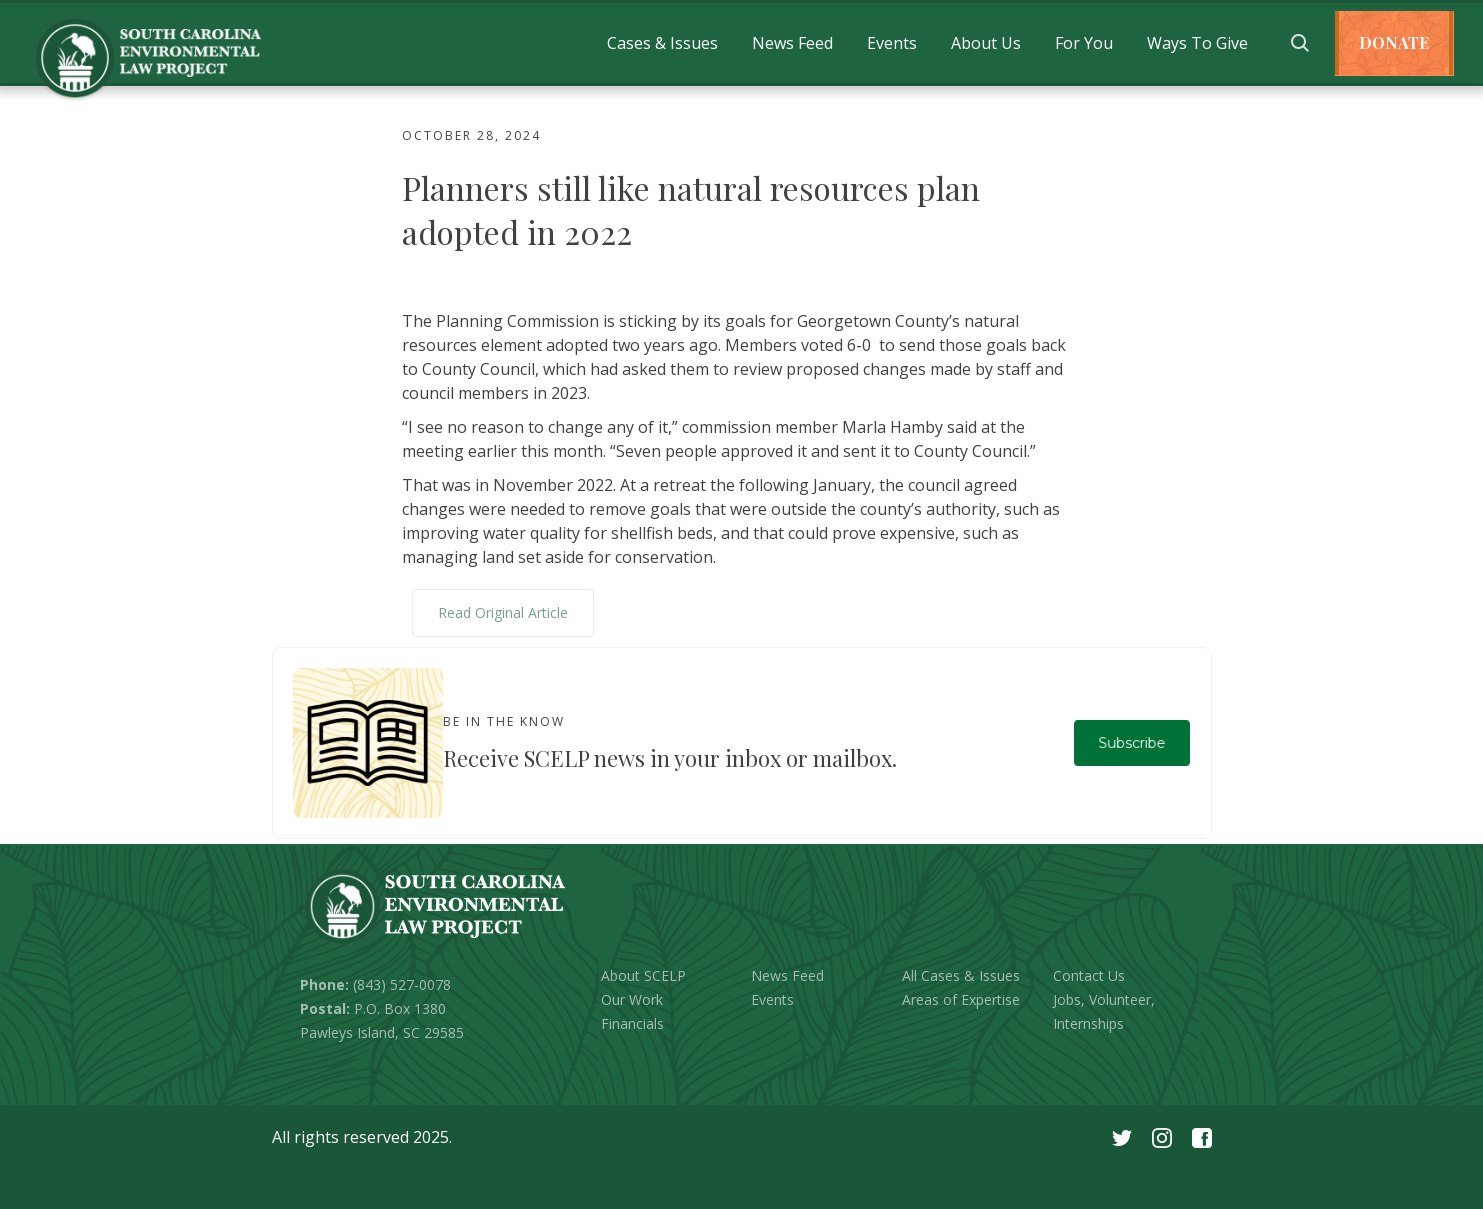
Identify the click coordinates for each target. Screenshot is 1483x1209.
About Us (986, 43)
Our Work (632, 999)
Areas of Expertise (961, 999)
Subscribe (1132, 742)
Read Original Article (503, 612)
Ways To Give (1197, 43)
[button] (662, 43)
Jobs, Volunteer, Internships (1104, 1011)
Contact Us (1089, 975)
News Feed (792, 43)
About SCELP (643, 975)
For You (1084, 43)
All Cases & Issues (961, 975)
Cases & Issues (662, 43)
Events (892, 43)
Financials (632, 1023)
